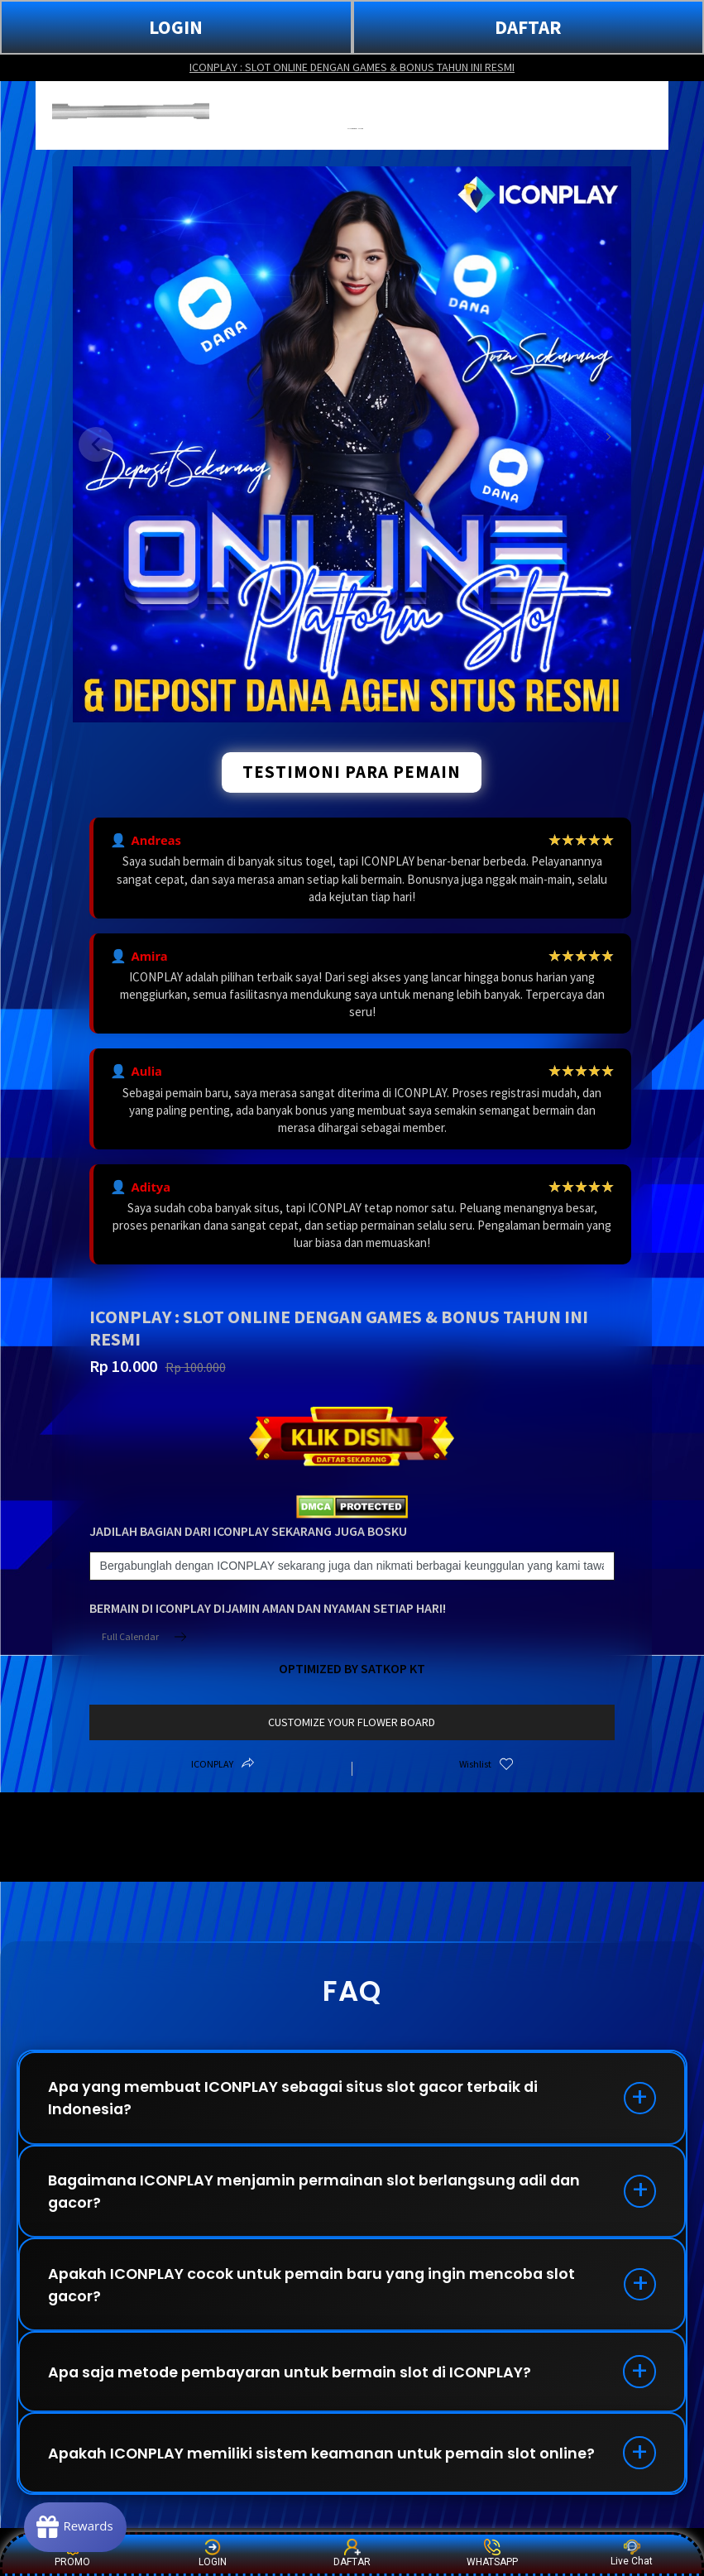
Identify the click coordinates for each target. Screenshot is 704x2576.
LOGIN (176, 27)
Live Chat (632, 2553)
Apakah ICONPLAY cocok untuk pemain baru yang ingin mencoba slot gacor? (316, 2287)
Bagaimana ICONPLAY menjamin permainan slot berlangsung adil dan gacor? (321, 2192)
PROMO (72, 2553)
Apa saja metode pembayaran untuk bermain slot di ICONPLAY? (294, 2376)
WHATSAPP (492, 2553)
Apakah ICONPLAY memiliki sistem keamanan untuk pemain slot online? (325, 2459)
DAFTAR (528, 27)
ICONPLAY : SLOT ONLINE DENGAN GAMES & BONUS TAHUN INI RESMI (352, 67)
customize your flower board (351, 1722)
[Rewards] (77, 2526)
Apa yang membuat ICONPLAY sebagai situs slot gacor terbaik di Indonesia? (298, 2098)
